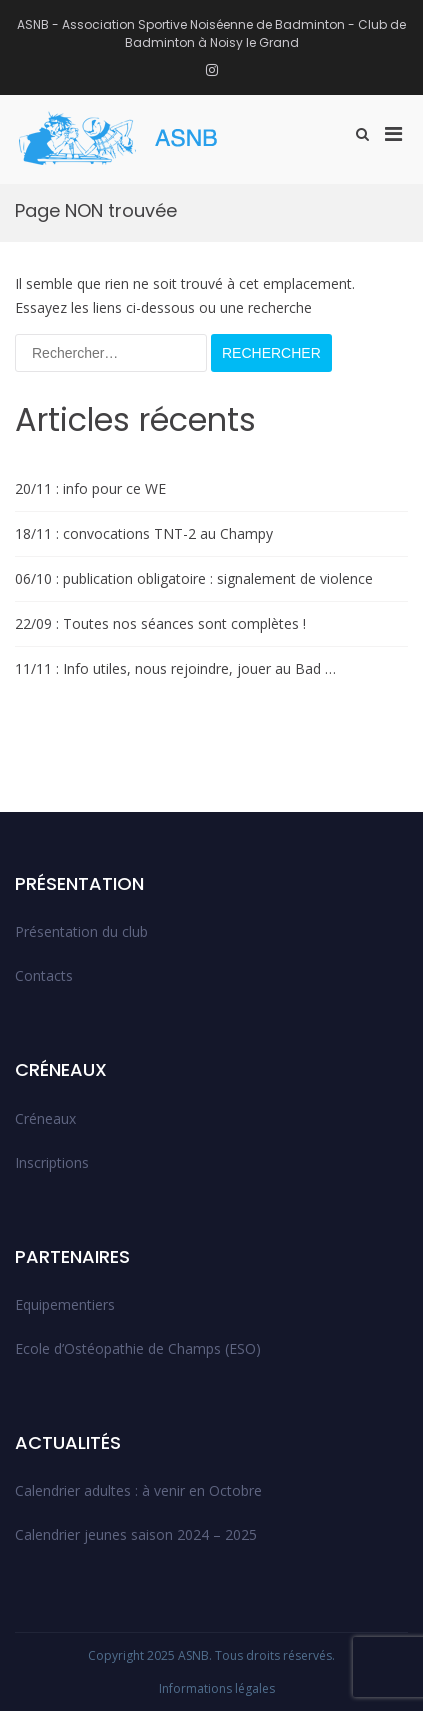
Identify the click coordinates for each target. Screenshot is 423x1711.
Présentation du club (81, 931)
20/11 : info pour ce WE (90, 488)
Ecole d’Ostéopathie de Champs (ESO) (138, 1348)
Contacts (44, 975)
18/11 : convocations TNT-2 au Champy (144, 533)
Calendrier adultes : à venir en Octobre (138, 1490)
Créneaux (45, 1118)
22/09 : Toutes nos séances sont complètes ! (160, 623)
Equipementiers (65, 1304)
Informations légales (217, 1688)
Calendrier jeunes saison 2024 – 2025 (136, 1534)
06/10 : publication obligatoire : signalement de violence (194, 578)
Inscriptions (52, 1162)
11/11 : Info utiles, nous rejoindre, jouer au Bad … (175, 668)
